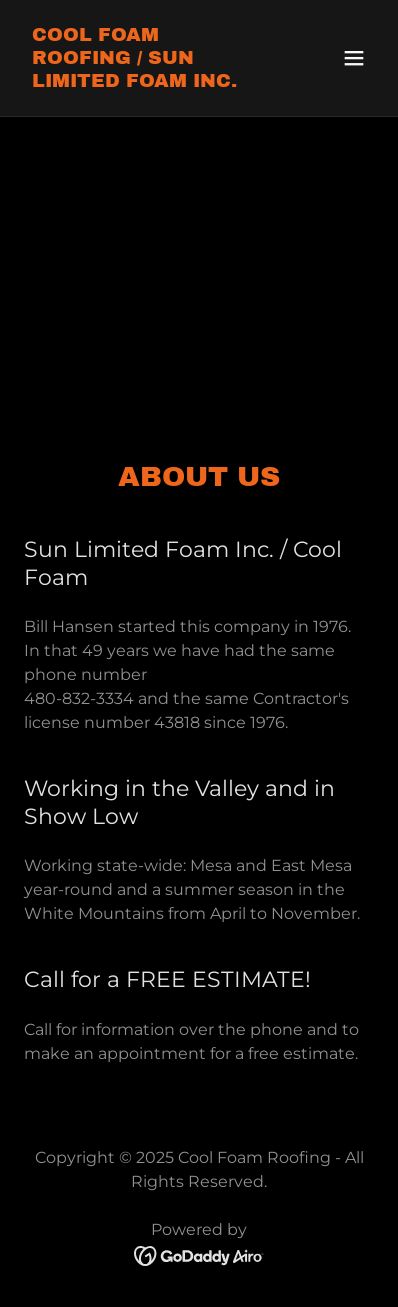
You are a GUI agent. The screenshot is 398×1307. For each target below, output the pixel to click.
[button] (354, 58)
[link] (146, 81)
